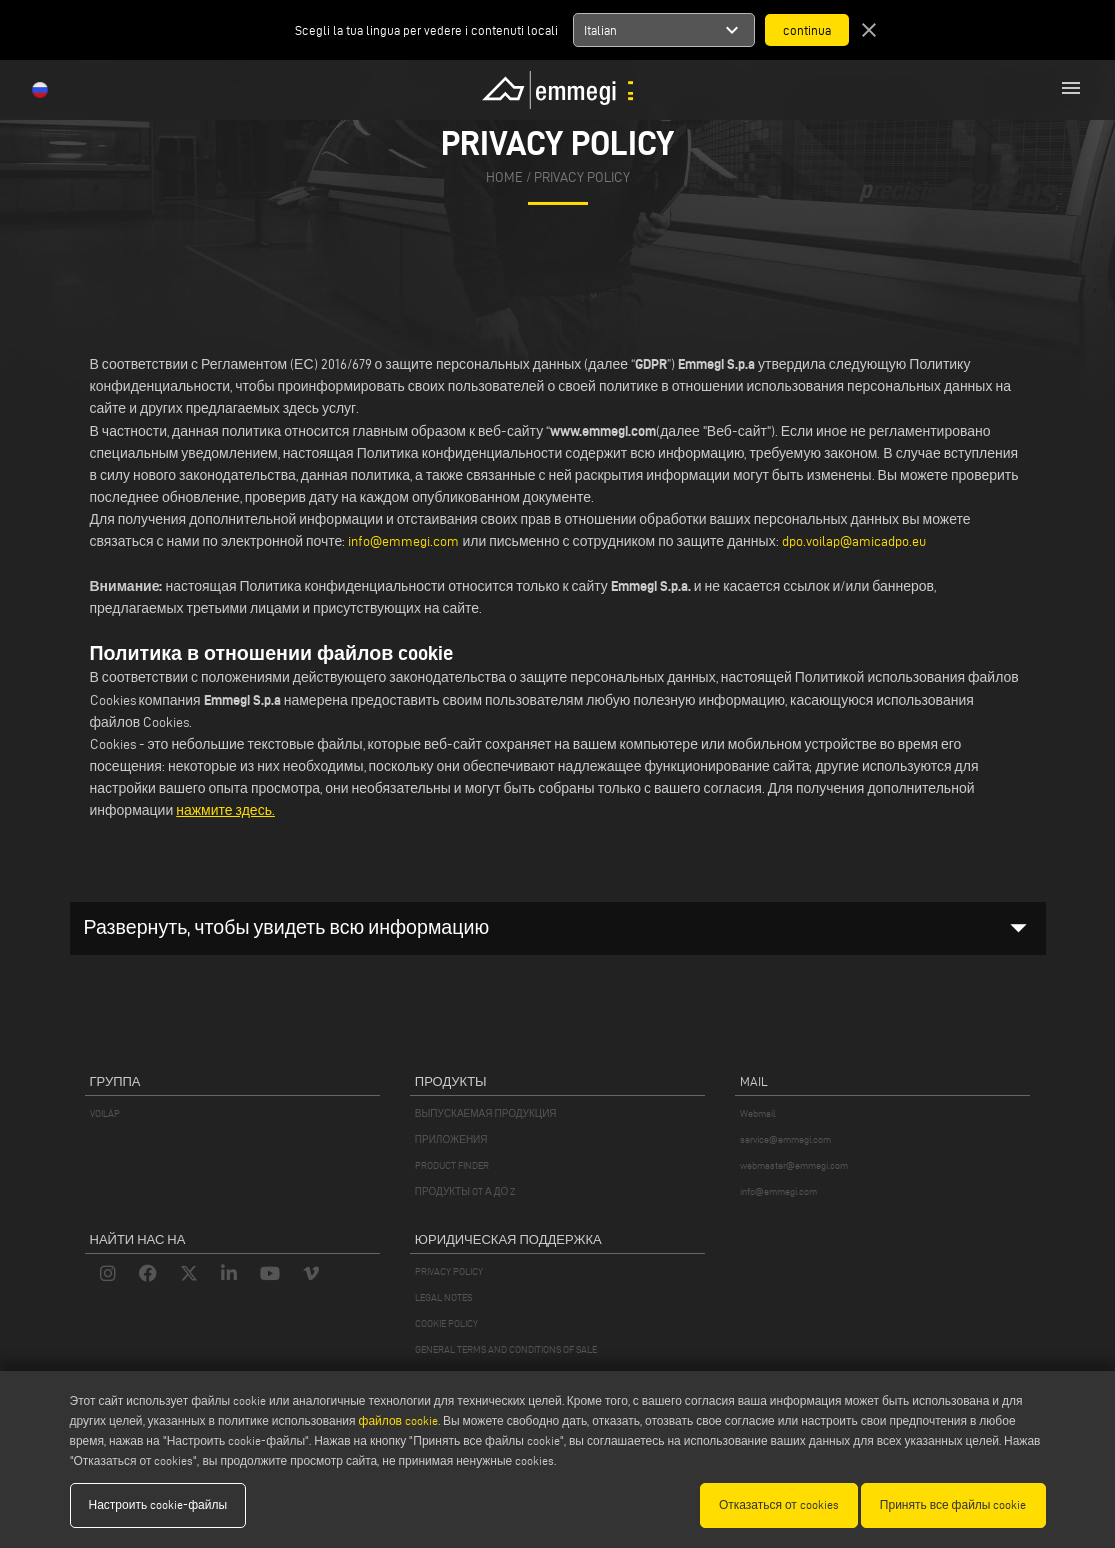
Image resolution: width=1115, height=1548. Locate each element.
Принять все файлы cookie (953, 1504)
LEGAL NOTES (443, 1297)
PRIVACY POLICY (449, 1271)
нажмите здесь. (225, 810)
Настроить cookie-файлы (158, 1504)
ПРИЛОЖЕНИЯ (451, 1139)
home (504, 177)
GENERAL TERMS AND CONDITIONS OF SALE (506, 1349)
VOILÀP (105, 1113)
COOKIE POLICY (446, 1323)
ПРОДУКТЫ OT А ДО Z (465, 1191)
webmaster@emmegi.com (794, 1165)
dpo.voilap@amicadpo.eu (854, 541)
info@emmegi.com (405, 541)
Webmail (758, 1113)
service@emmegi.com (785, 1139)
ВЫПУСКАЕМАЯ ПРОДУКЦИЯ (486, 1113)
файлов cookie (398, 1420)
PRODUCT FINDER (452, 1165)
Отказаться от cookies (779, 1504)
